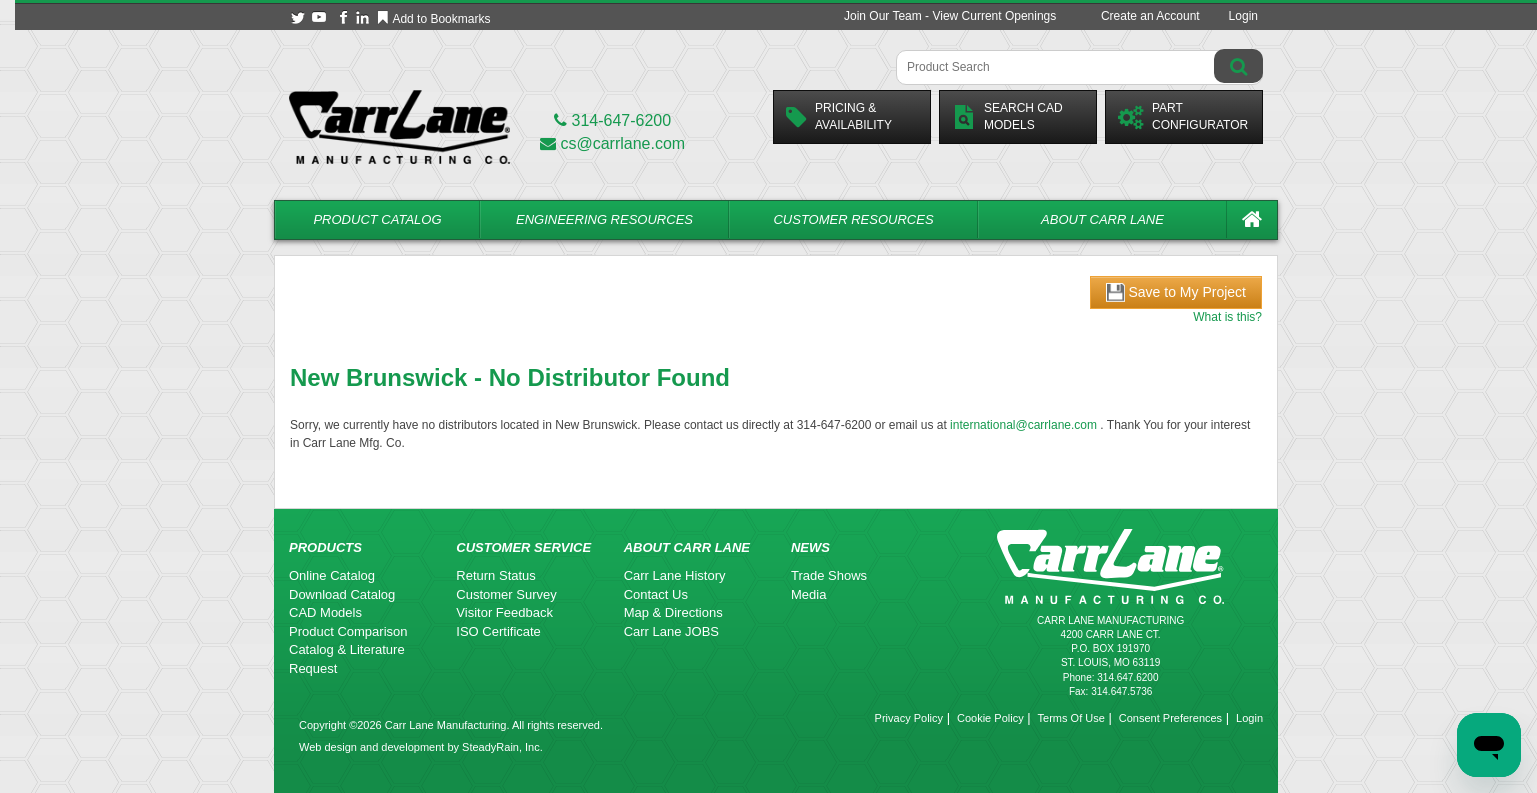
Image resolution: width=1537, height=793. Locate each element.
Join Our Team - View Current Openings (950, 16)
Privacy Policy (909, 718)
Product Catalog (377, 219)
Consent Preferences (1170, 718)
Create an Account (1150, 16)
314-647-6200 (612, 120)
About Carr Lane (1102, 219)
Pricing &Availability (839, 116)
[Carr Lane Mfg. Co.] (399, 126)
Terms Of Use (1071, 718)
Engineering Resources (604, 219)
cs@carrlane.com (612, 143)
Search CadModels (1007, 116)
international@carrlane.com (1023, 425)
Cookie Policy (990, 718)
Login (1243, 16)
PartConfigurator (1183, 116)
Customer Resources (853, 219)
